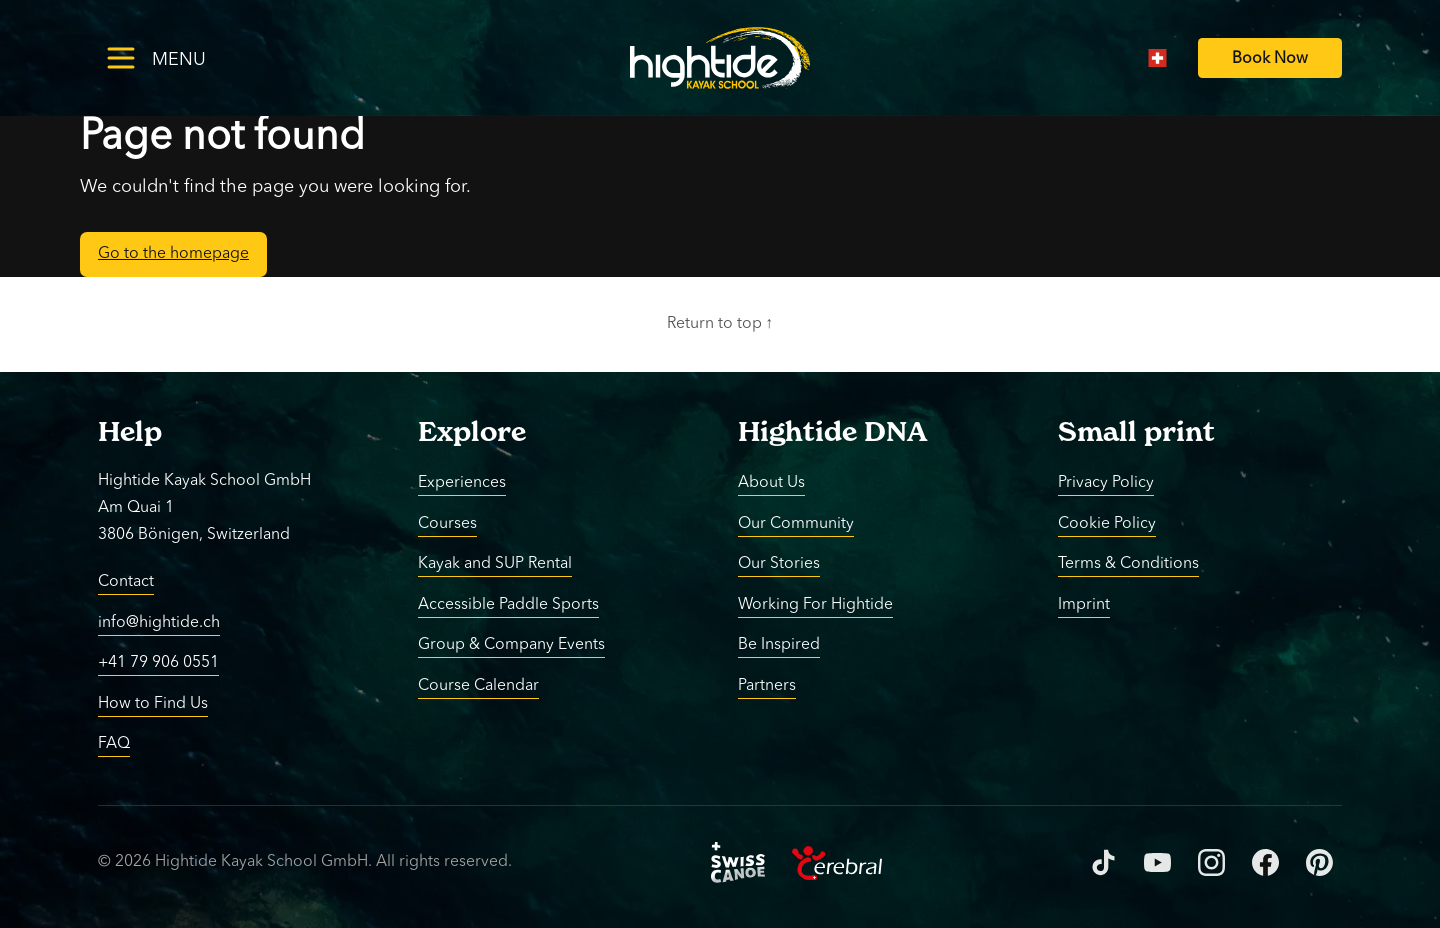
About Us (771, 483)
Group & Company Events (511, 645)
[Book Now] (1270, 58)
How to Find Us (153, 703)
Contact (126, 582)
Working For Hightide (815, 604)
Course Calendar (478, 685)
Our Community (796, 523)
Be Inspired (779, 645)
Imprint (1084, 604)
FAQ (114, 744)
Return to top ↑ (720, 324)
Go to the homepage (173, 254)
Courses (447, 523)
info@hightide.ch (159, 622)
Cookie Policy (1107, 523)
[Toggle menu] (188, 57)
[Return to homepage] (720, 58)
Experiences (462, 483)
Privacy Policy (1106, 483)
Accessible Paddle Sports (508, 604)
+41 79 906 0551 (158, 663)
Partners (767, 685)
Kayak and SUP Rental (495, 564)
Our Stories (779, 564)
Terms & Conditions (1128, 564)
